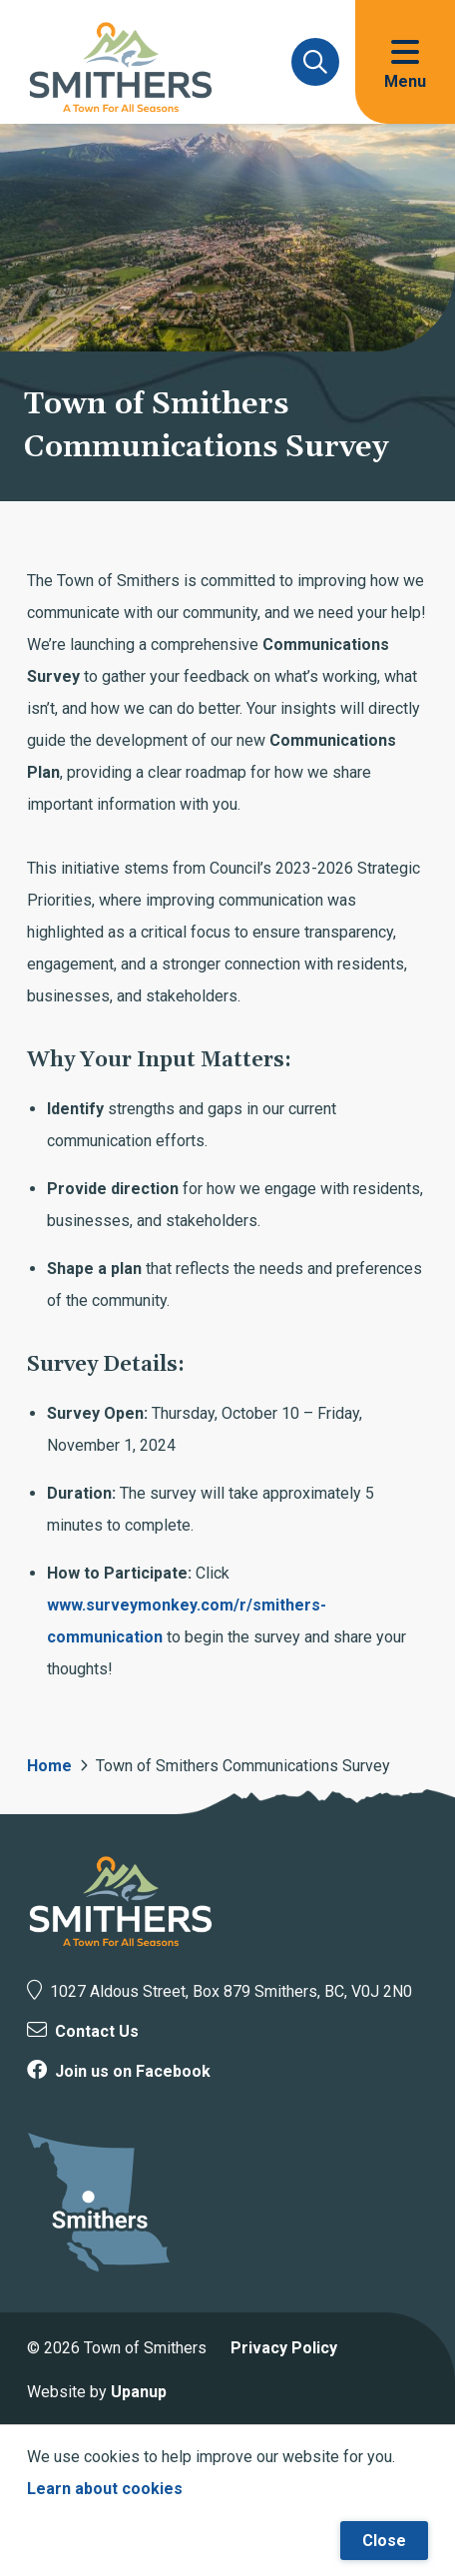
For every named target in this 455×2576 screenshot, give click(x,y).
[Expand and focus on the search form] (315, 62)
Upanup (139, 2391)
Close (384, 2540)
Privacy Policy (283, 2347)
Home (49, 1765)
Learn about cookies (105, 2488)
